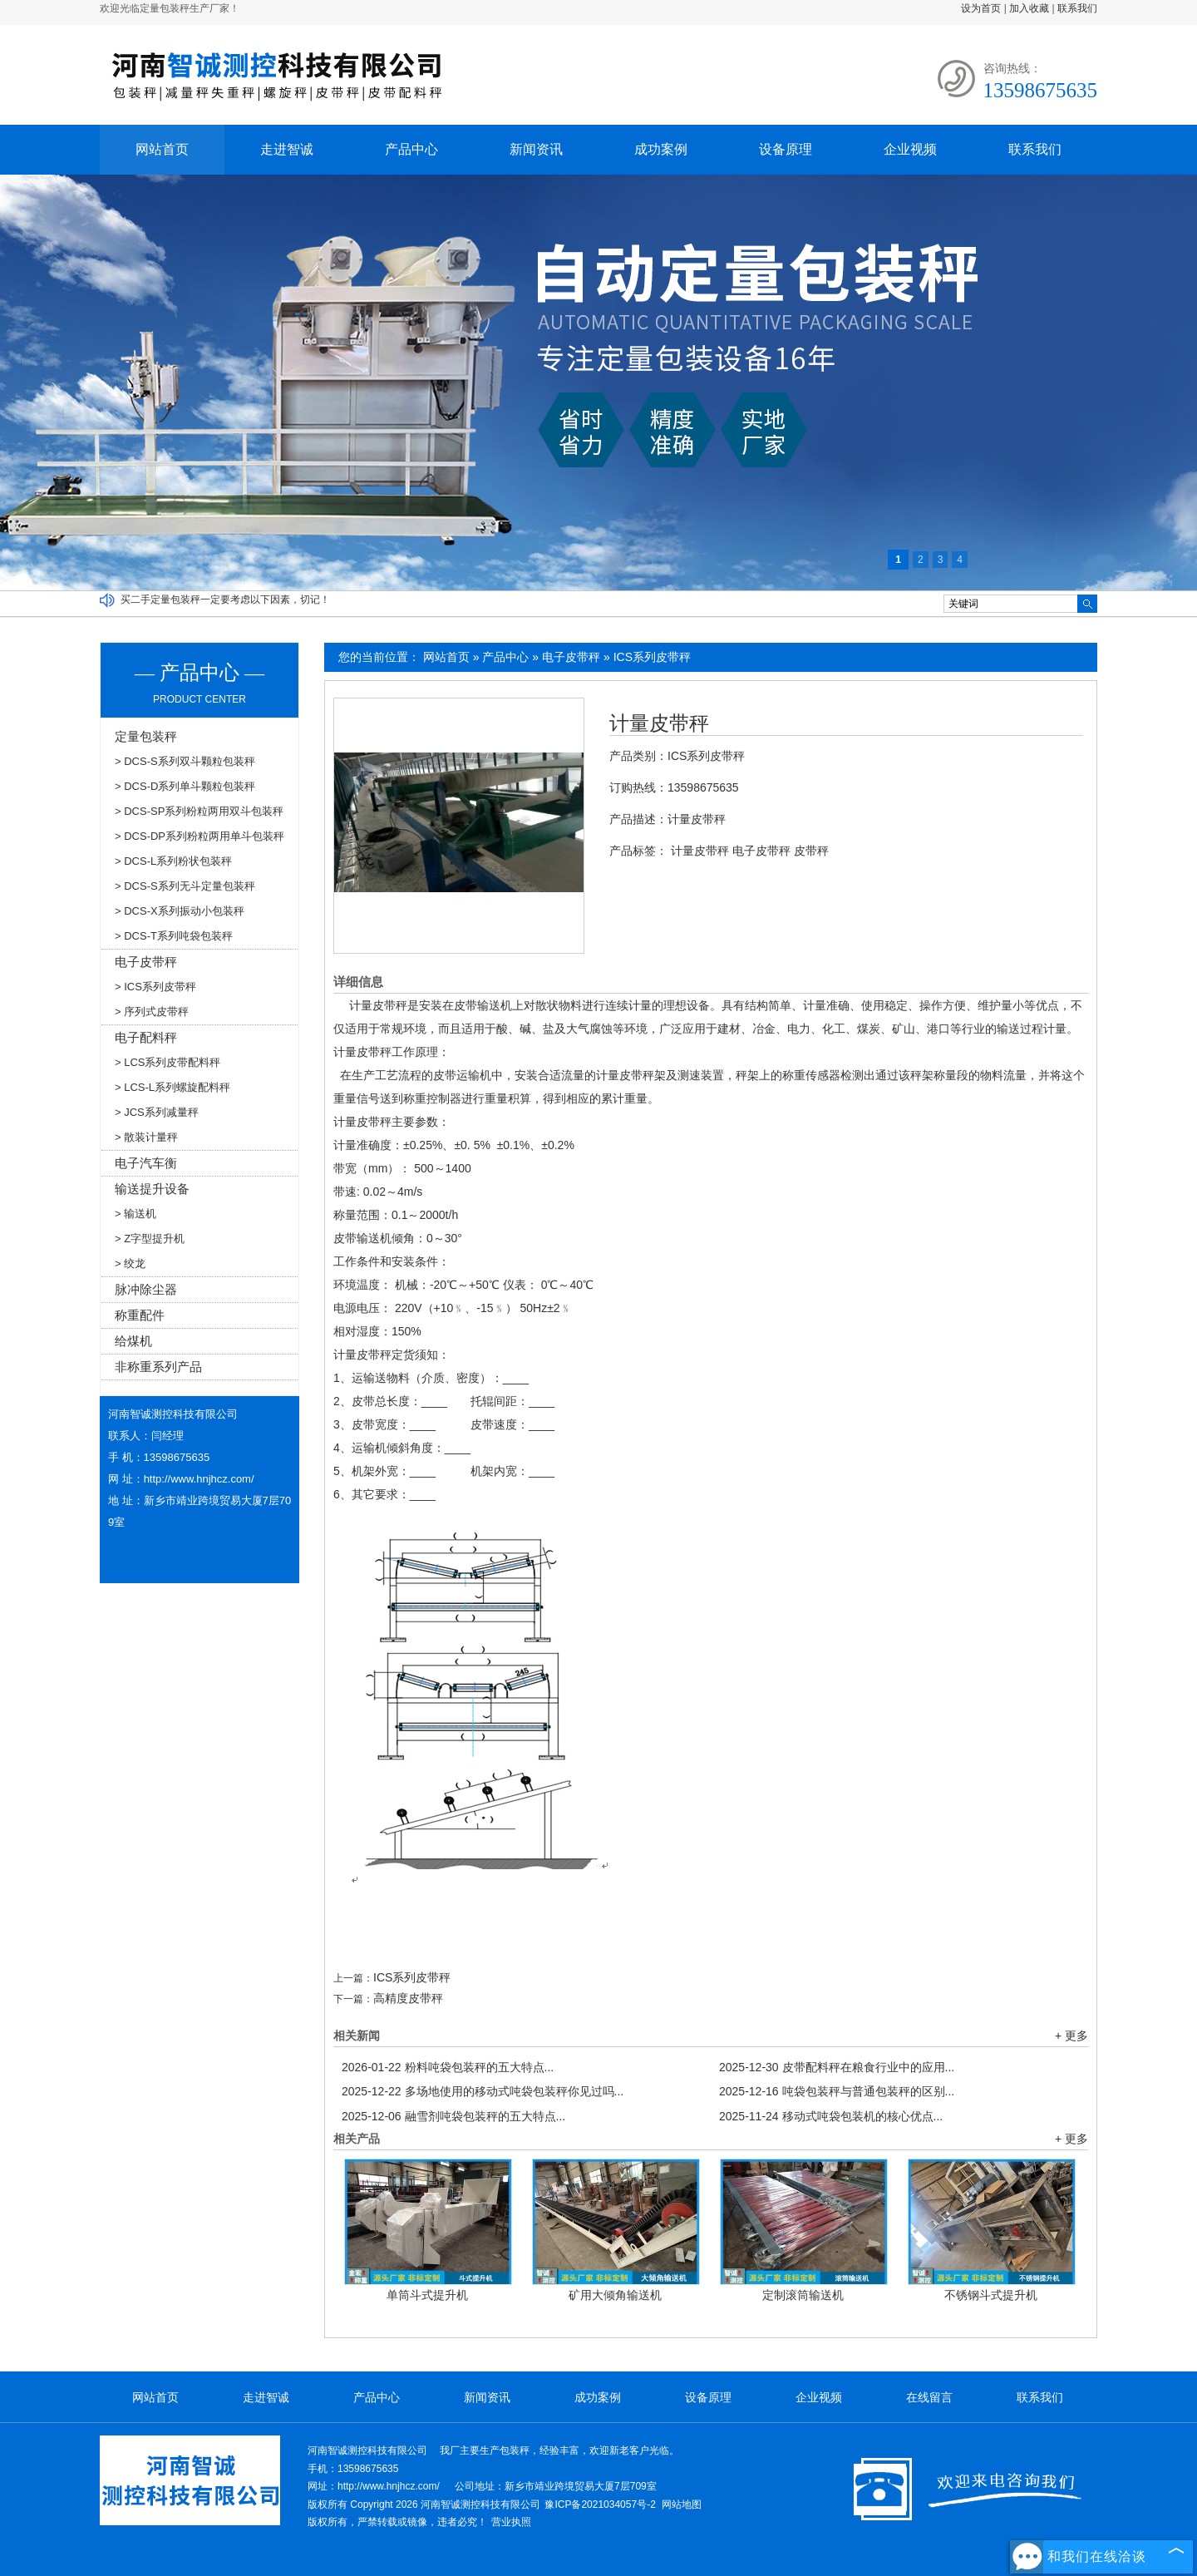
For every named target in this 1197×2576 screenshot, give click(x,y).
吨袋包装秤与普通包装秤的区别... (836, 2091)
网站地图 (682, 2504)
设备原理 (785, 149)
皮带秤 (811, 850)
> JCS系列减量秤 (157, 1112)
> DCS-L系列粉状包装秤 (173, 861)
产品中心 (411, 149)
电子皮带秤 (571, 657)
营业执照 (511, 2522)
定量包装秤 (146, 736)
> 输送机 (135, 1213)
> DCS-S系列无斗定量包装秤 (185, 886)
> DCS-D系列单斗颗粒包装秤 (185, 786)
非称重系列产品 (158, 1367)
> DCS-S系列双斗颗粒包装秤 (185, 761)
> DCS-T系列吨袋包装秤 (174, 936)
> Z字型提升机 (150, 1238)
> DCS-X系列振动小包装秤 (179, 911)
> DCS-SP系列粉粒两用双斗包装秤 (199, 811)
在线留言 (929, 2397)
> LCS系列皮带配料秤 (168, 1062)
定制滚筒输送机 (803, 2295)
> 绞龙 (130, 1263)
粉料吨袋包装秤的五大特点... (448, 2067)
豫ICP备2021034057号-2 (599, 2504)
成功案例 (660, 149)
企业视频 (910, 149)
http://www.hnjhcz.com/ (199, 1479)
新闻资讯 (536, 149)
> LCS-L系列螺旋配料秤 (172, 1087)
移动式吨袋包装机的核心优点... (831, 2116)
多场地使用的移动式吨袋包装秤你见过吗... (482, 2091)
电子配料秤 (146, 1037)
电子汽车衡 (146, 1163)
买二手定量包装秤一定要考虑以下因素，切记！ (225, 599)
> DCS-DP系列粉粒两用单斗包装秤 (199, 836)
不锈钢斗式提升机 (990, 2295)
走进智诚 (286, 149)
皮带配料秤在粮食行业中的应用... (836, 2067)
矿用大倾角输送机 (615, 2295)
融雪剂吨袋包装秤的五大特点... (453, 2116)
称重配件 (140, 1315)
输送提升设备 (152, 1189)
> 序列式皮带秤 (152, 1011)
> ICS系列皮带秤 (155, 986)
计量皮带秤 (659, 723)
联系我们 (1077, 8)
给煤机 (133, 1341)
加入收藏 (1029, 8)
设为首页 (981, 8)
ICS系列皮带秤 (652, 657)
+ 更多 (1071, 2035)
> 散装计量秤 (146, 1137)
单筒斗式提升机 (427, 2295)
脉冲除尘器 (146, 1289)
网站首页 (162, 149)
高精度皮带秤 (408, 1998)
